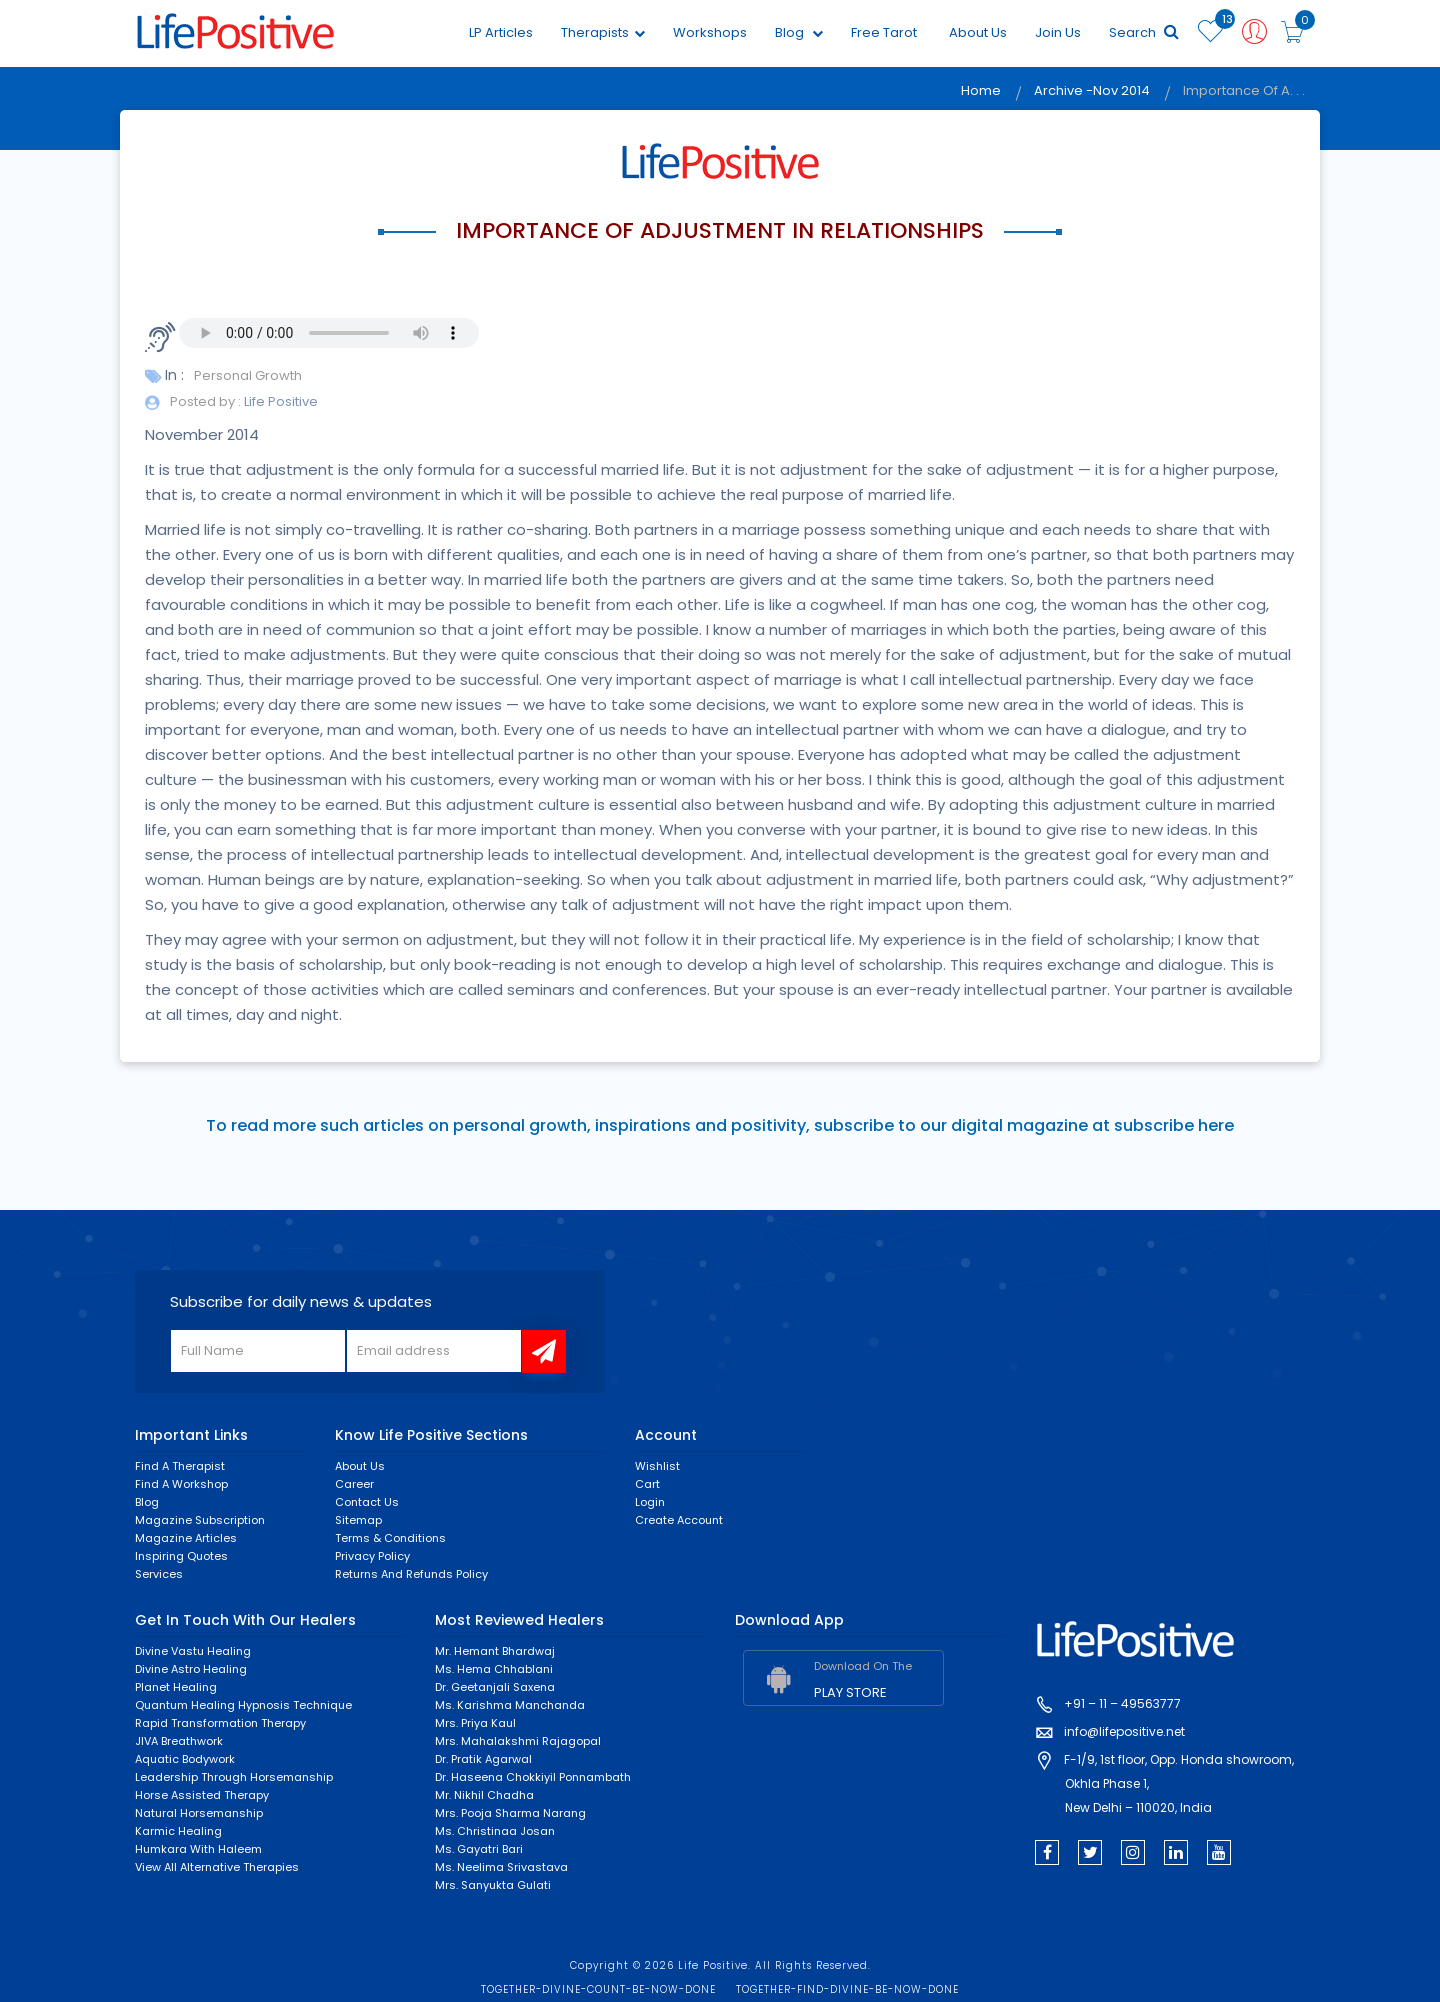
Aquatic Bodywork (185, 1759)
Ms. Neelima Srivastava (501, 1867)
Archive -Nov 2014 (1092, 90)
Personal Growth (248, 375)
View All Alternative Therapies (217, 1867)
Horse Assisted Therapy (202, 1795)
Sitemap (358, 1520)
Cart (647, 1484)
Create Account (679, 1520)
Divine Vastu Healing (193, 1651)
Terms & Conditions (390, 1538)
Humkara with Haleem (198, 1849)
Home (981, 90)
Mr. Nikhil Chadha (484, 1795)
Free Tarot (884, 32)
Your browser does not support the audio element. (329, 333)
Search (1144, 32)
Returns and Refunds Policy (411, 1574)
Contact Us (367, 1502)
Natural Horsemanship (199, 1813)
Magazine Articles (186, 1538)
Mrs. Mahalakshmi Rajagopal (518, 1741)
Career (354, 1484)
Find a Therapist (180, 1466)
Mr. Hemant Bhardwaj (495, 1651)
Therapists (603, 32)
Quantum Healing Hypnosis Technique (243, 1705)
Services (159, 1574)
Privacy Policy (372, 1556)
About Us (978, 32)
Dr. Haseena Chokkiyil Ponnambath (533, 1777)
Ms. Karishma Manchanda (510, 1705)
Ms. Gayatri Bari (479, 1849)
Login (650, 1502)
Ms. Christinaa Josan (495, 1831)
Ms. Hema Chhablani (494, 1669)
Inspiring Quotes (181, 1556)
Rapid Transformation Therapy (220, 1723)
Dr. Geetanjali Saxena (495, 1687)
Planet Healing (176, 1687)
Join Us (1058, 32)
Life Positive (279, 401)
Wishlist (657, 1466)
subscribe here (1174, 1125)
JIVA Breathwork (179, 1741)
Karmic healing (178, 1831)
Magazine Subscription (200, 1520)
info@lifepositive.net (1124, 1731)
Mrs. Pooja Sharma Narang (510, 1813)
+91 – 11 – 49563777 (1122, 1703)
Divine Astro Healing (191, 1669)
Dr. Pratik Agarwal (483, 1759)
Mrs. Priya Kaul (475, 1723)
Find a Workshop (181, 1484)
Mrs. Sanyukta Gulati (493, 1885)
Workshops (710, 32)
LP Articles (501, 32)
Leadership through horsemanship (234, 1777)
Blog (799, 32)
